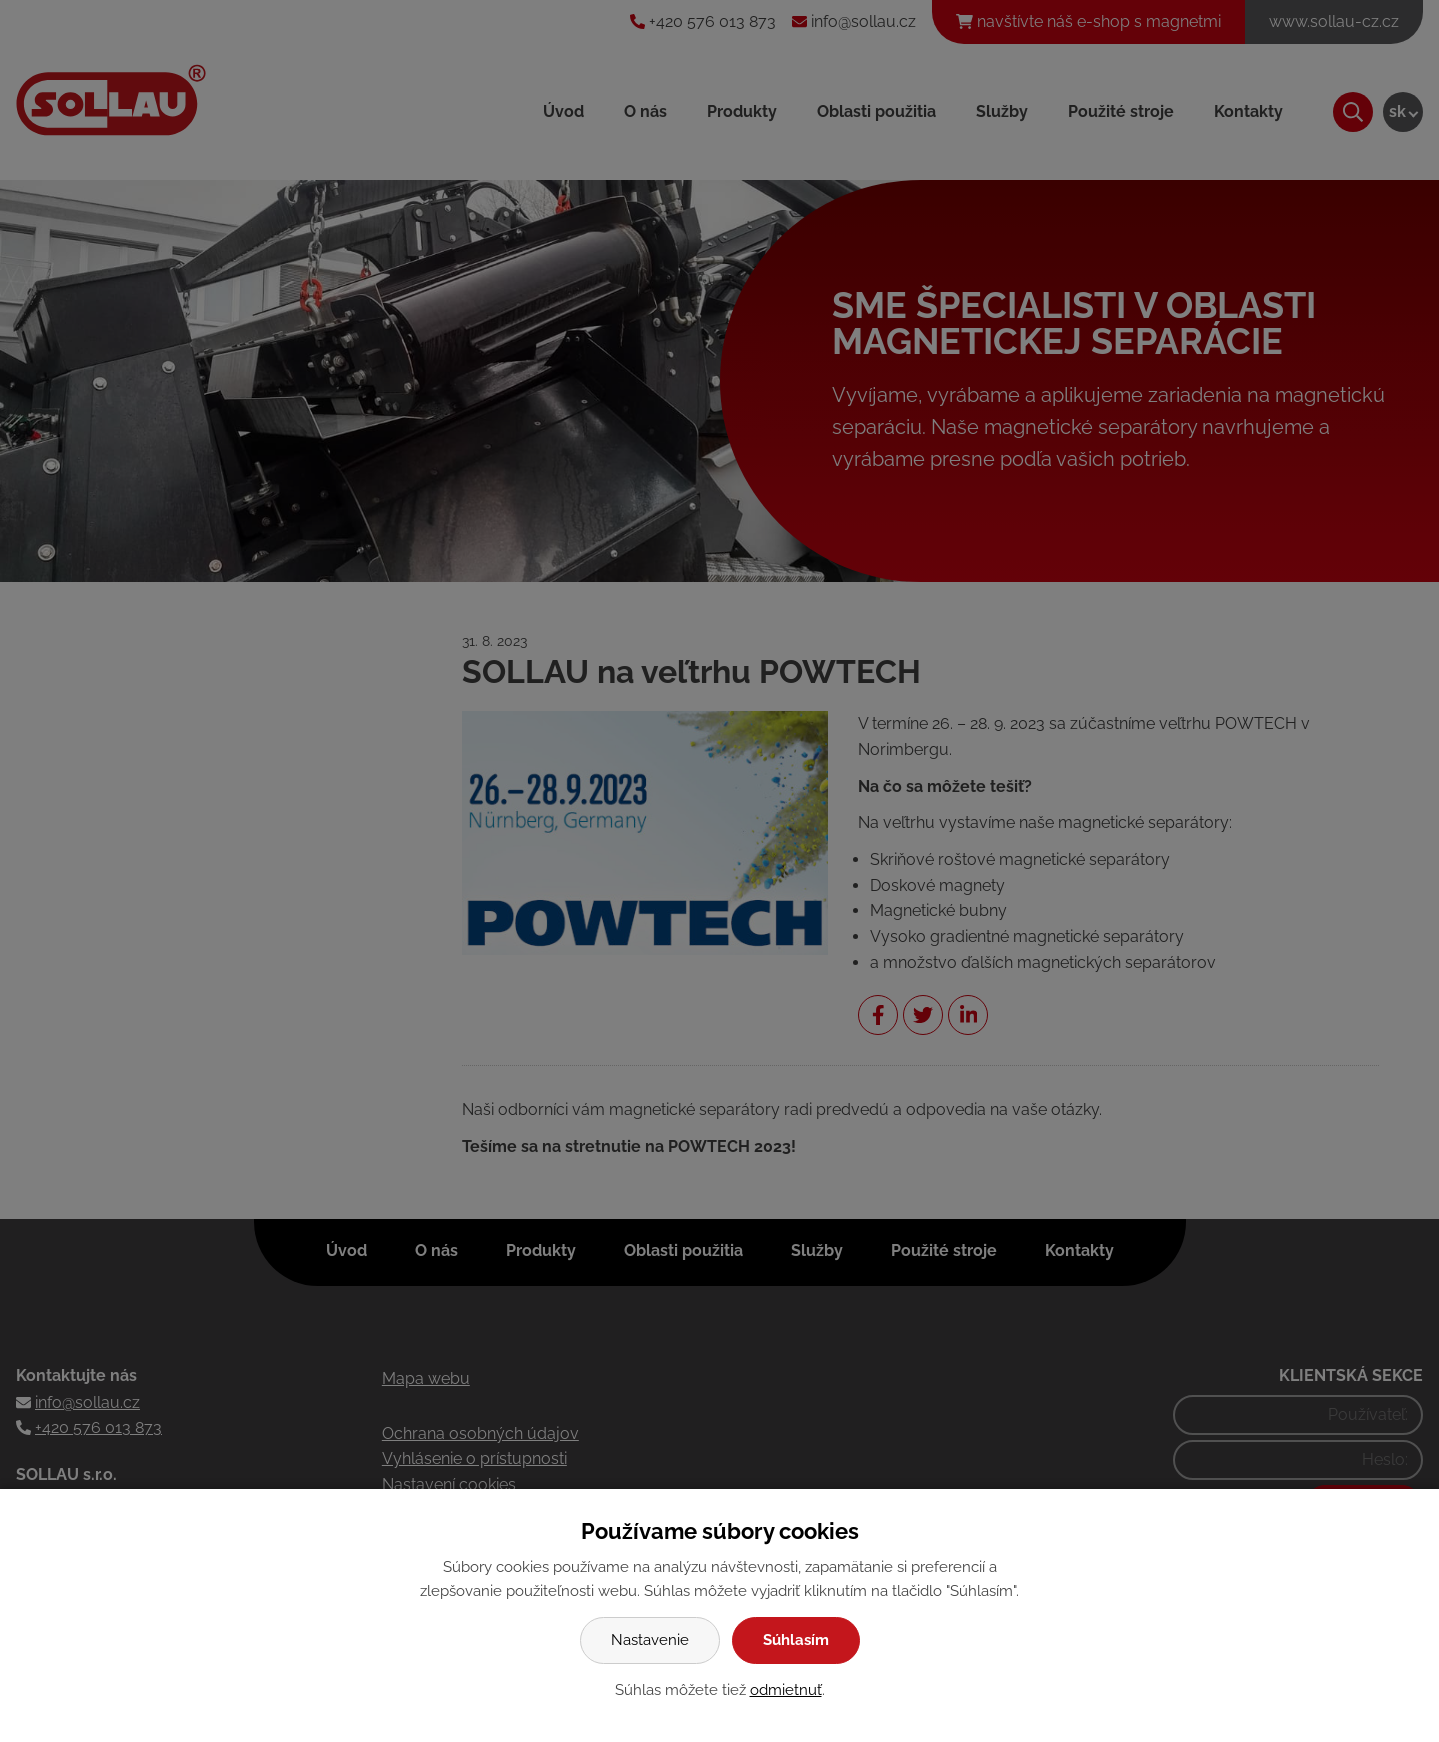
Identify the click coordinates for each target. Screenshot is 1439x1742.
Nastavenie (650, 1640)
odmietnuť (786, 1690)
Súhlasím (796, 1640)
